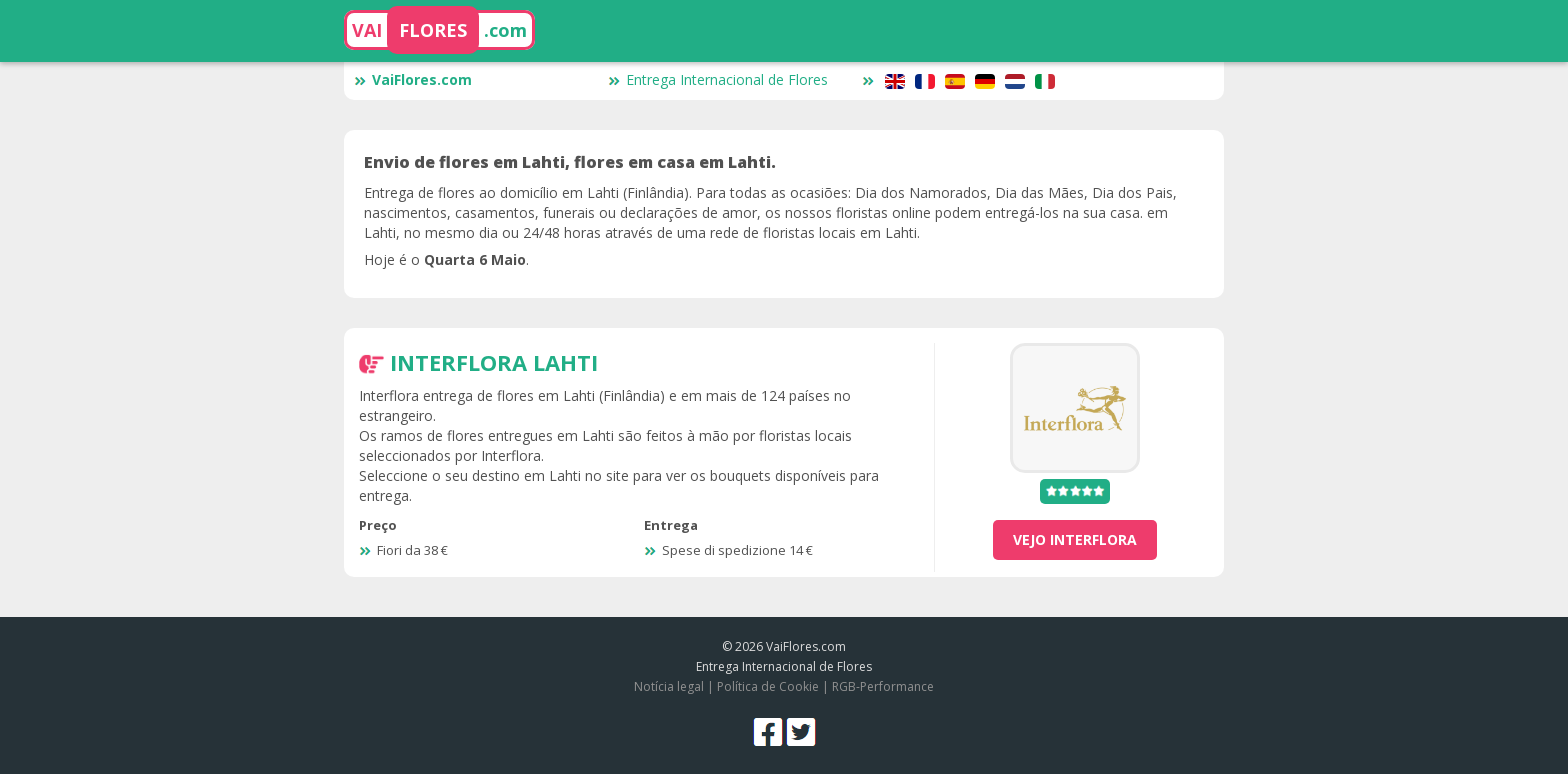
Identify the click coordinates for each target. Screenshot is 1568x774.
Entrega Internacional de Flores (718, 79)
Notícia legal (669, 686)
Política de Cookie (768, 686)
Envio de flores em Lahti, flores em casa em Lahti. (570, 162)
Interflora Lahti (494, 362)
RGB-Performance (883, 686)
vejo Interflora (1075, 539)
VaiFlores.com (413, 79)
